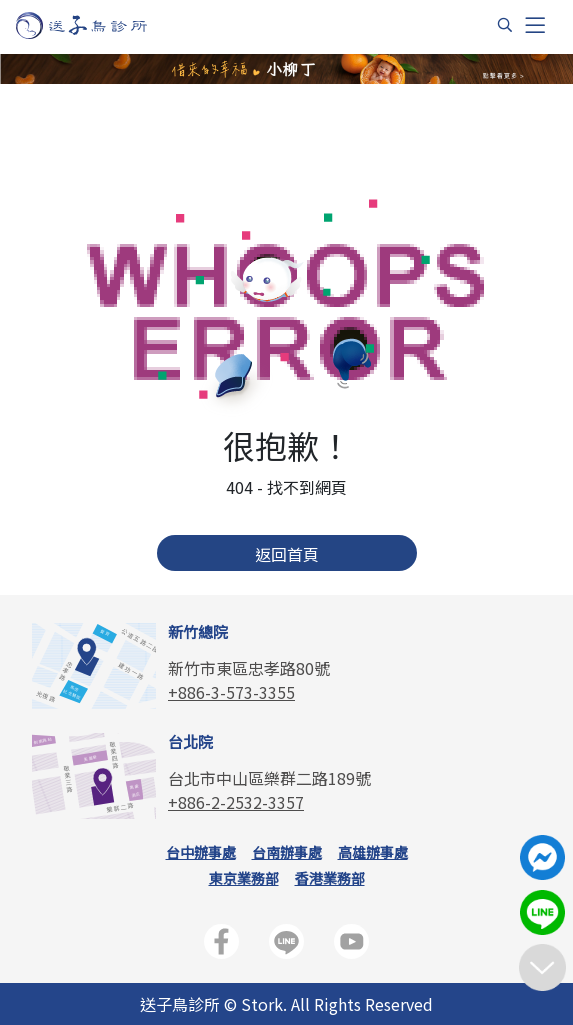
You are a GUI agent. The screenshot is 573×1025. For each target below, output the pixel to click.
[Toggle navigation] (535, 25)
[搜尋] (505, 25)
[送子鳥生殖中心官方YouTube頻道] (351, 945)
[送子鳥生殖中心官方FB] (221, 945)
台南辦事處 (287, 852)
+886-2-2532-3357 (236, 802)
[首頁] (100, 25)
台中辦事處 (201, 852)
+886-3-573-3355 (231, 692)
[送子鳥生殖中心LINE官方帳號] (286, 945)
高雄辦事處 (373, 852)
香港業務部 (330, 878)
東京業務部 (244, 878)
